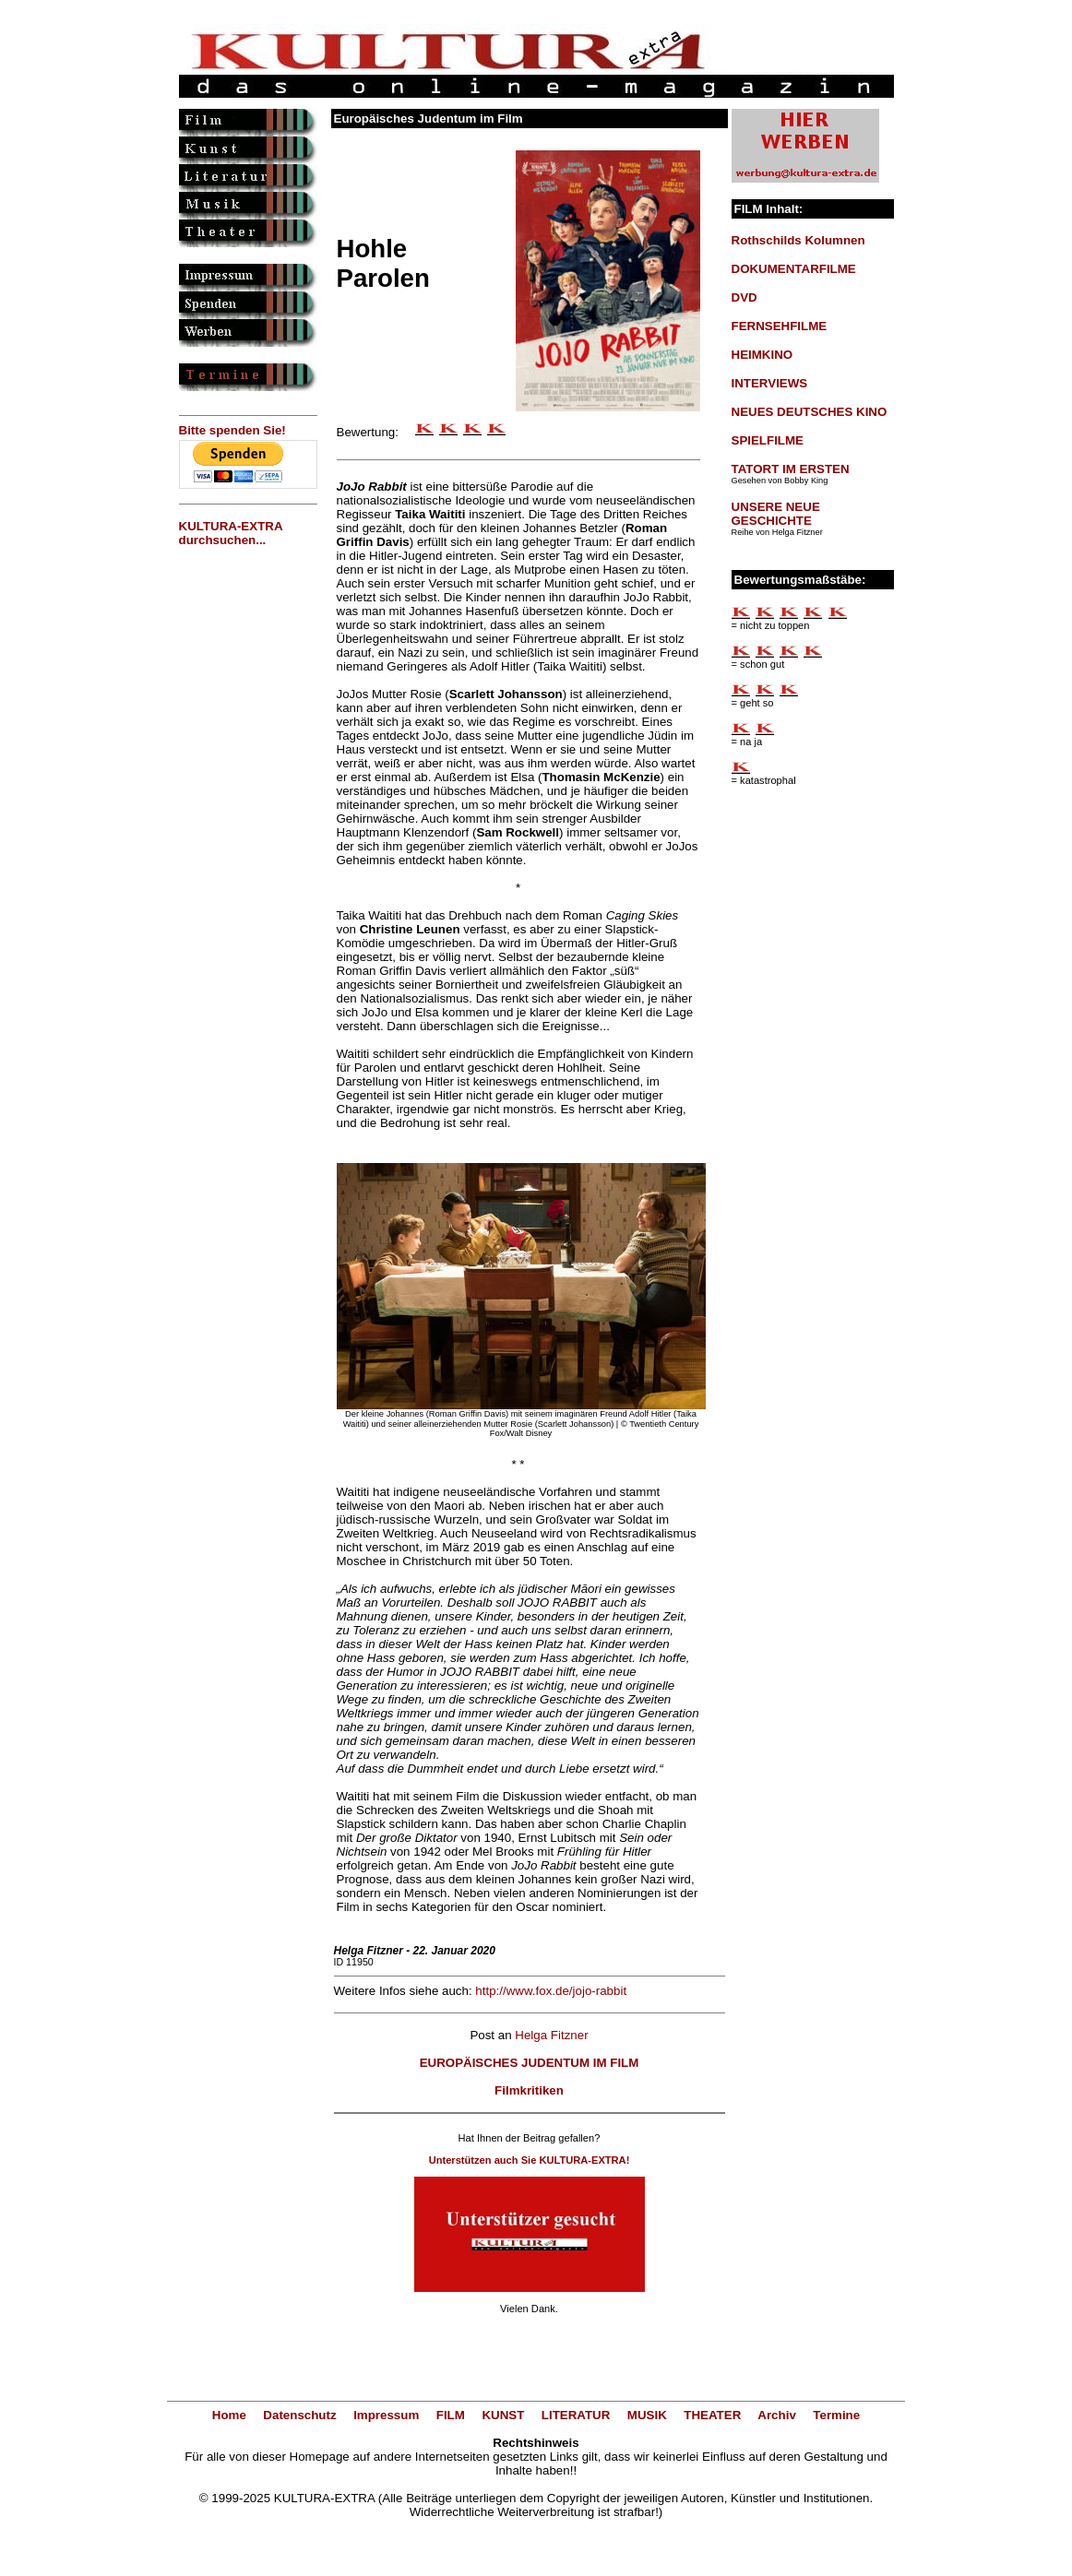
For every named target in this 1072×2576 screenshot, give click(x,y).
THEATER (712, 2415)
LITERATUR (576, 2415)
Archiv (776, 2415)
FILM (450, 2415)
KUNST (503, 2415)
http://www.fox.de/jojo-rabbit (550, 1991)
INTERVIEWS (770, 383)
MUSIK (647, 2415)
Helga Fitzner (551, 2035)
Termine (836, 2415)
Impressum (386, 2415)
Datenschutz (299, 2415)
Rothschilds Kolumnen (798, 240)
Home (229, 2415)
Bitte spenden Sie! (232, 430)
